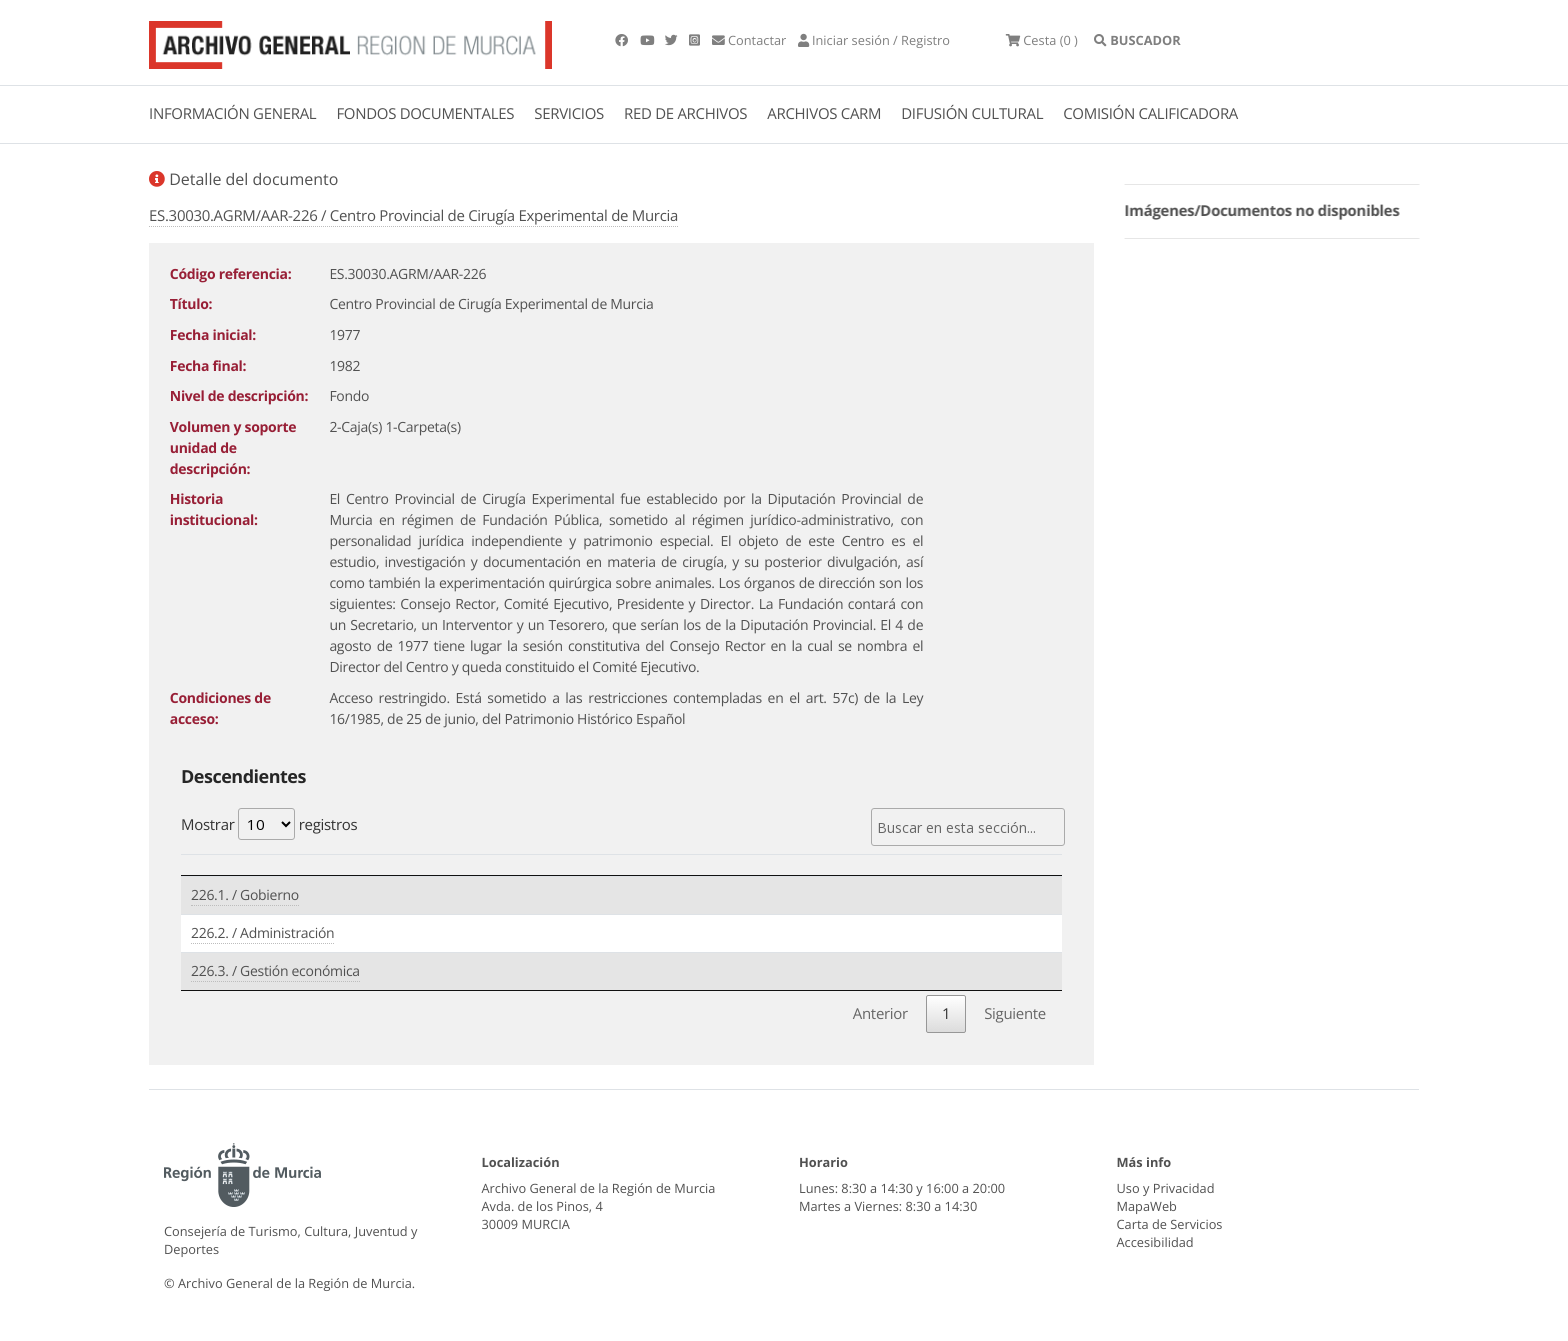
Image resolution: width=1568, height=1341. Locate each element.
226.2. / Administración (262, 933)
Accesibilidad (1155, 1242)
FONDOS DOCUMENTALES (425, 114)
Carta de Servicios (1170, 1224)
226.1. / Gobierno (245, 895)
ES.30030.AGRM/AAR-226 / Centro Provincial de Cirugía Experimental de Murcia (413, 216)
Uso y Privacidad (1166, 1188)
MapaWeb (1147, 1206)
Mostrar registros (269, 824)
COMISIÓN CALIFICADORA (1150, 114)
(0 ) (1042, 40)
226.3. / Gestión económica (275, 971)
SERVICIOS (569, 114)
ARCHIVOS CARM (824, 114)
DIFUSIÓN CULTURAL (972, 114)
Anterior (880, 1014)
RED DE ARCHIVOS (685, 114)
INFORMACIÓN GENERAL (232, 114)
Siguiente (1015, 1014)
